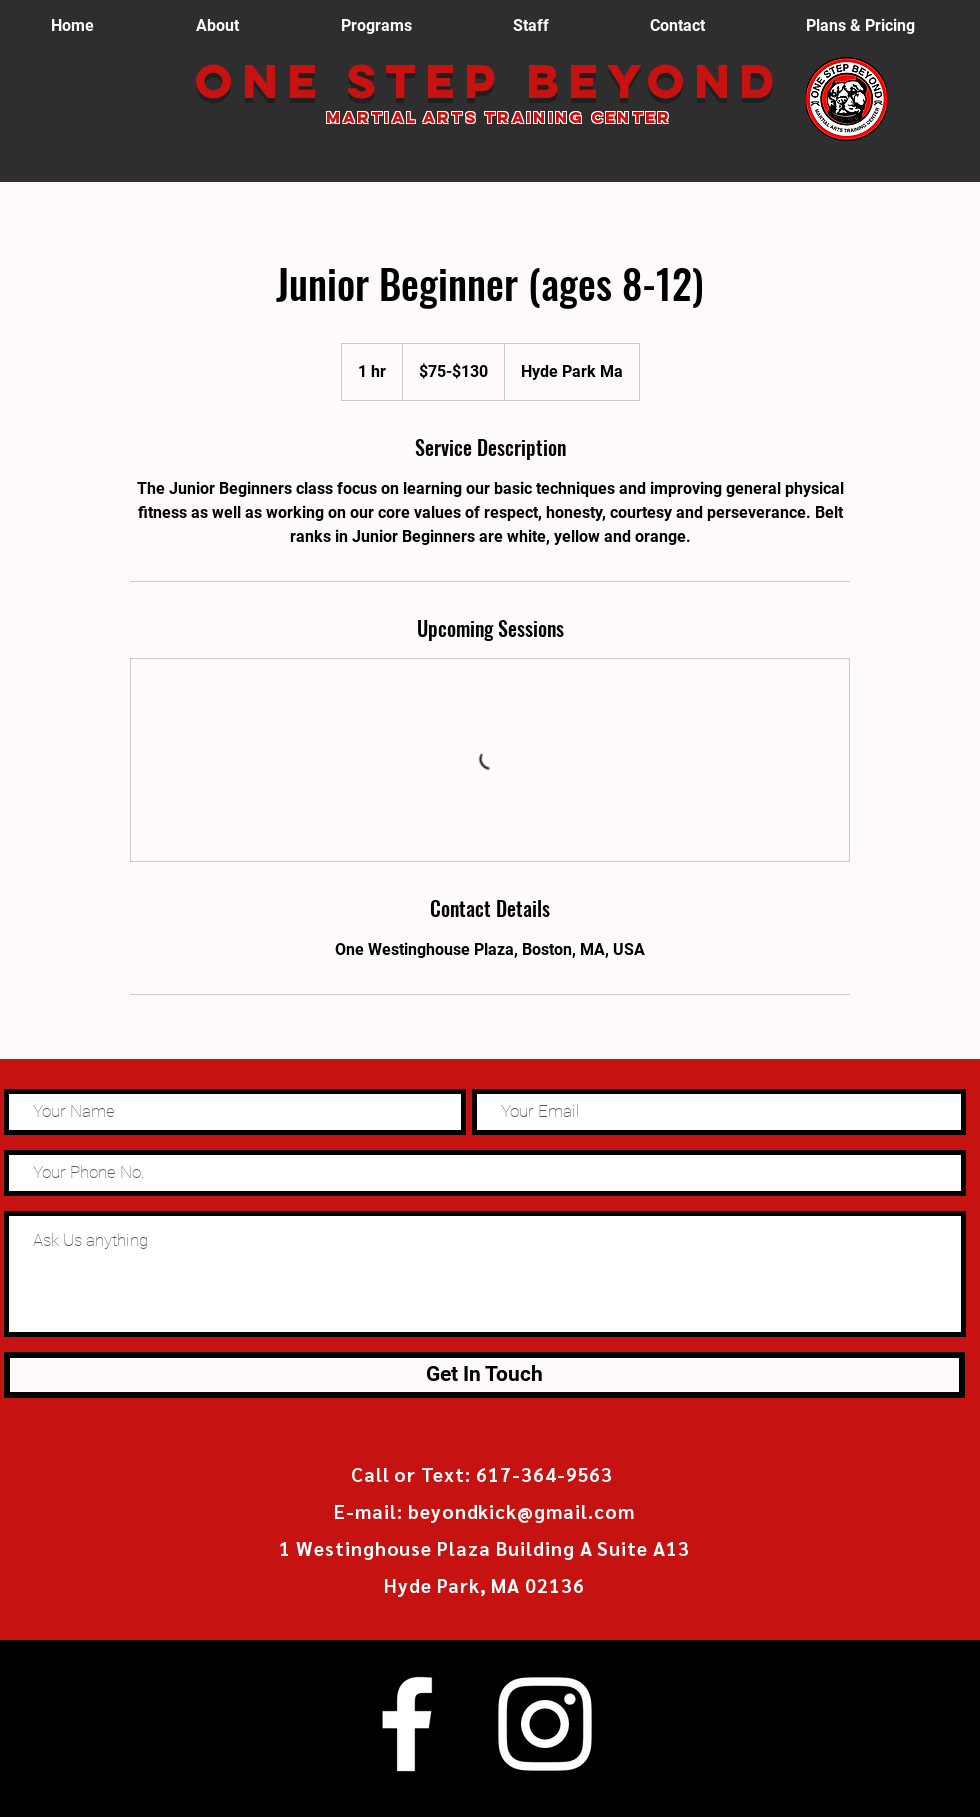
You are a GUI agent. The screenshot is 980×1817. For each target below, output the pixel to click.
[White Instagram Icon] (545, 1724)
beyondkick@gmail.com (521, 1511)
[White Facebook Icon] (407, 1724)
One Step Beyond (499, 81)
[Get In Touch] (484, 1375)
